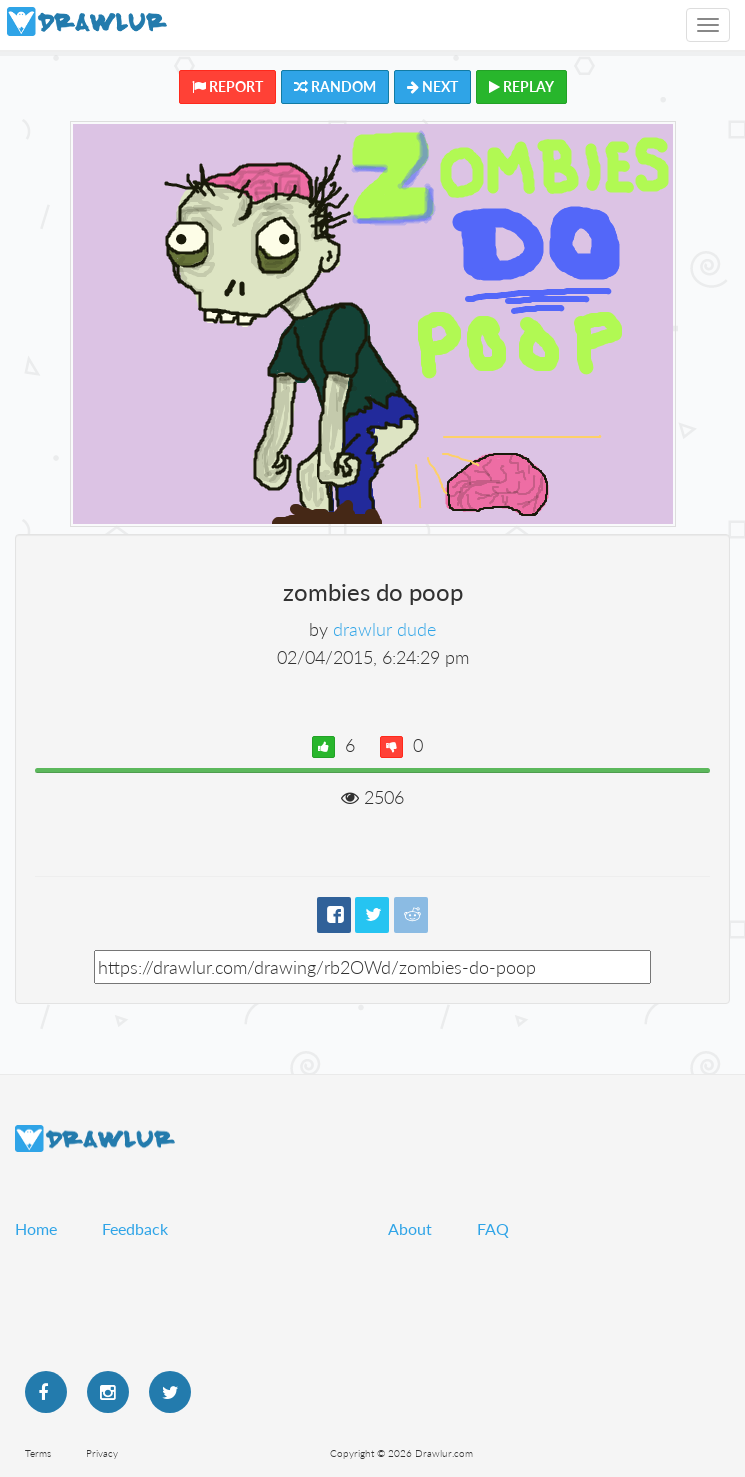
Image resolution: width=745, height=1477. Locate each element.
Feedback (135, 1228)
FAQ (493, 1228)
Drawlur (95, 1138)
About (410, 1228)
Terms (38, 1453)
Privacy (102, 1453)
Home (36, 1228)
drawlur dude (384, 629)
